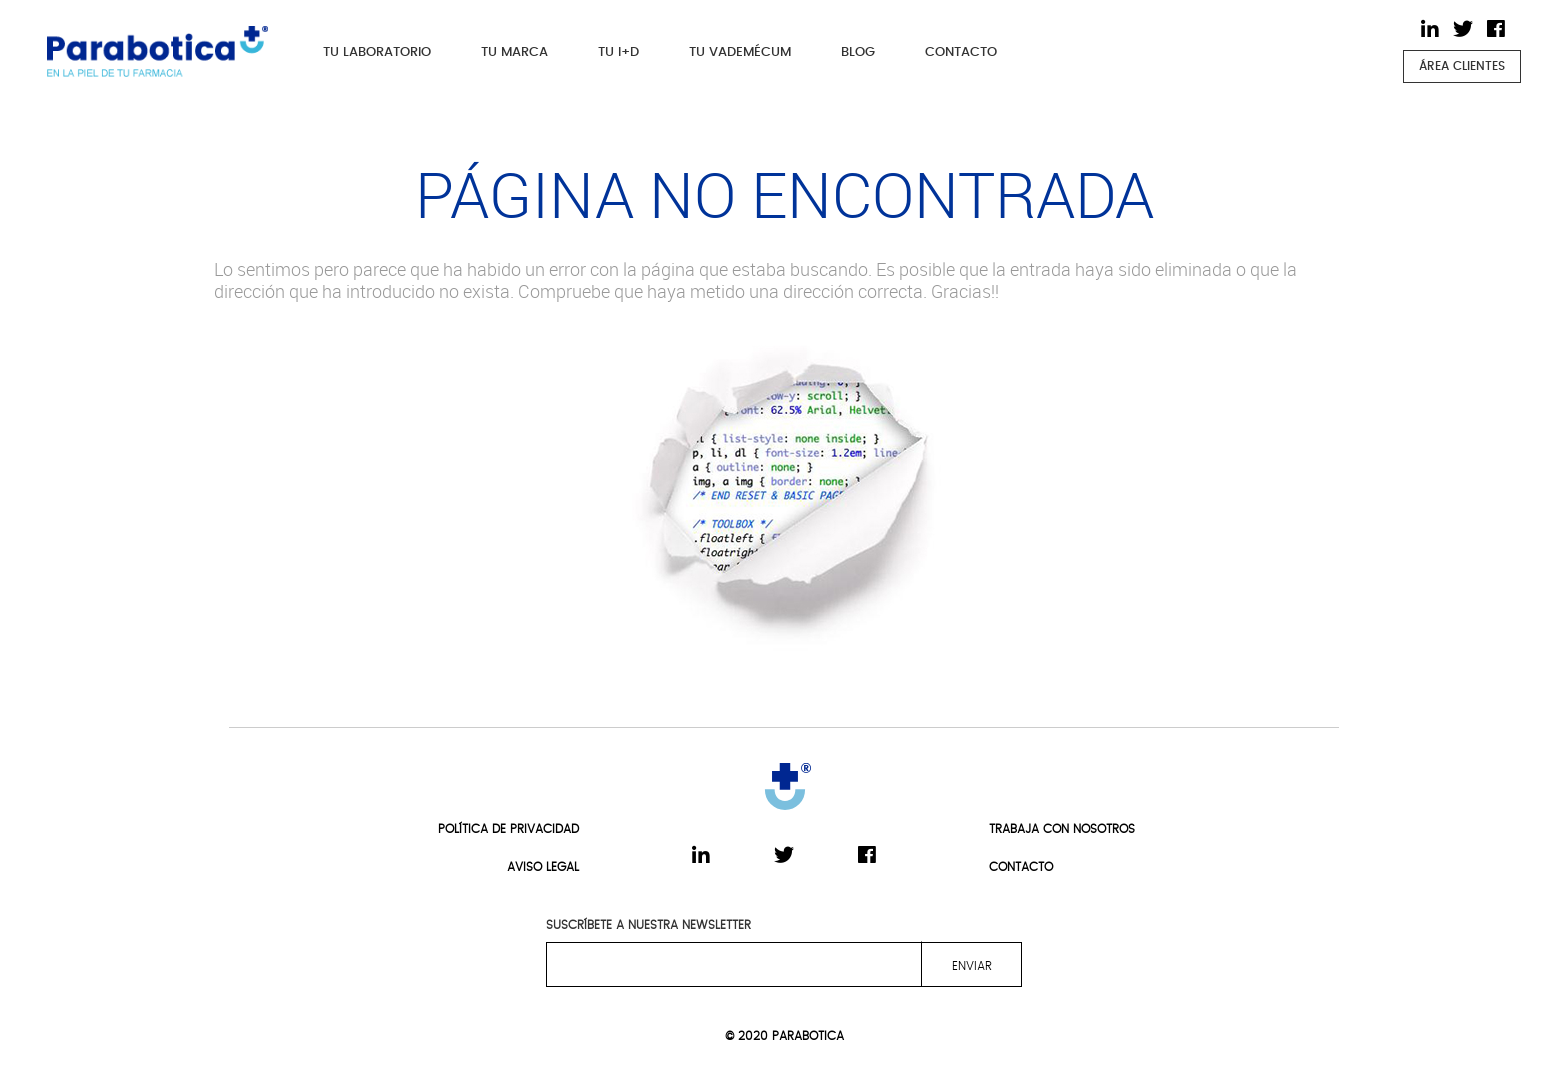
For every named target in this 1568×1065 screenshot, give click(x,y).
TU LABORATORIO (377, 52)
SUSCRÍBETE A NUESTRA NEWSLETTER (648, 925)
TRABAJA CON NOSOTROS (1062, 829)
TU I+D (618, 52)
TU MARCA (514, 52)
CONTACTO (961, 52)
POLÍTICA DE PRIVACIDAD (508, 829)
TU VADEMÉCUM (740, 52)
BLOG (858, 52)
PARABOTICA (808, 1036)
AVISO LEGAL (543, 867)
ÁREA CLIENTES (1462, 66)
